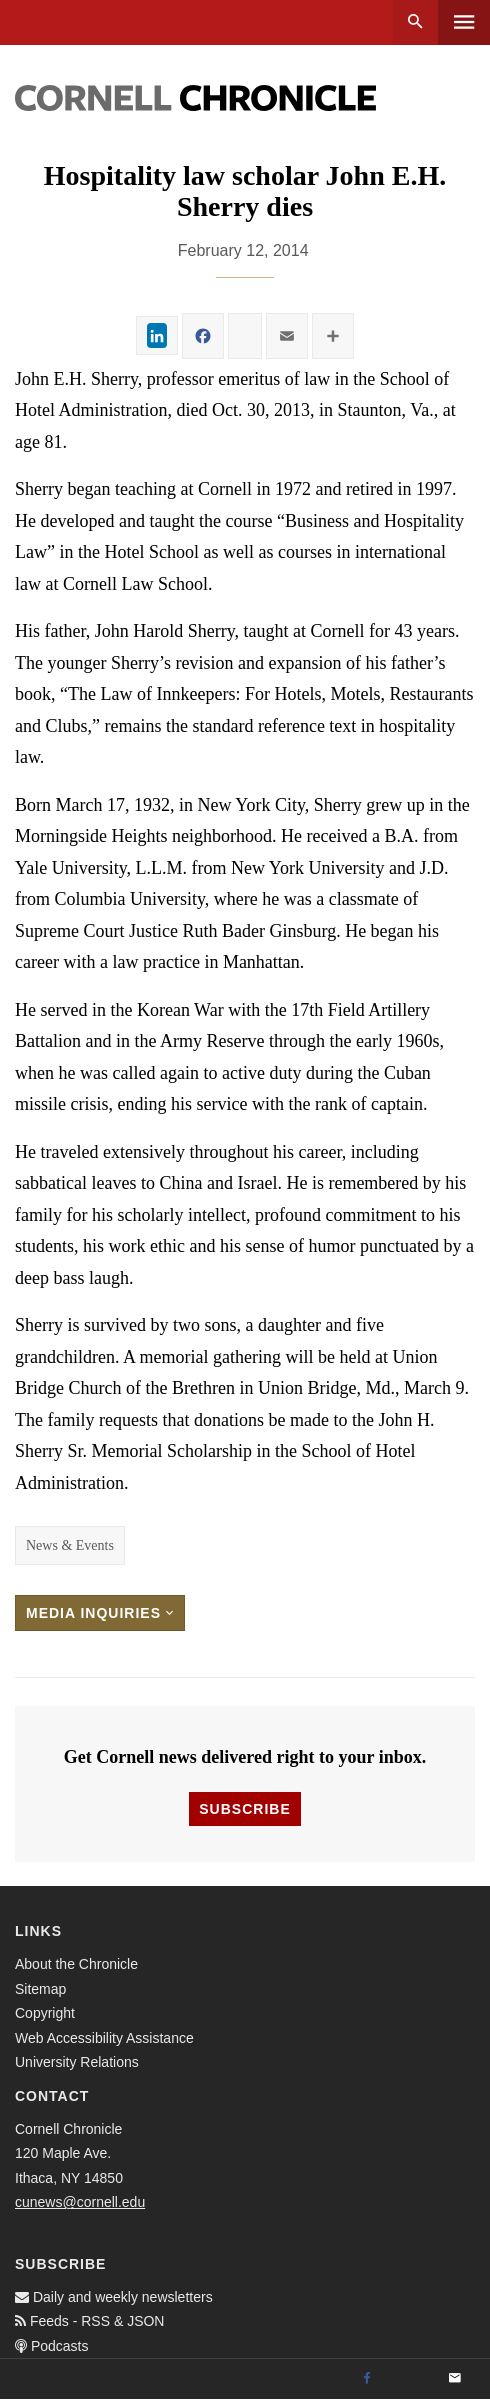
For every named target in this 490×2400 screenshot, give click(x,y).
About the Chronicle (76, 1964)
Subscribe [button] (244, 1809)
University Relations (77, 2062)
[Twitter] (411, 2379)
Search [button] (415, 22)
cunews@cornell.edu (80, 2202)
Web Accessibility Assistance (104, 2038)
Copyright (45, 2013)
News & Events (70, 1545)
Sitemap (40, 1989)
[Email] (455, 2379)
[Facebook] (367, 2379)
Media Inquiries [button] (100, 1613)
